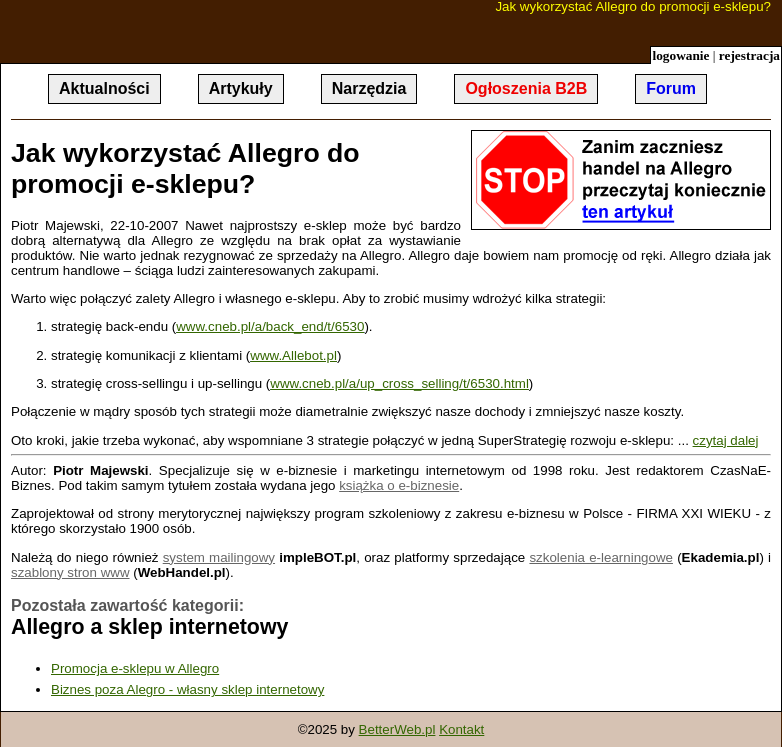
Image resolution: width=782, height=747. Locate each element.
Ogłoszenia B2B (526, 88)
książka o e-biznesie (399, 485)
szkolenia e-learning (588, 557)
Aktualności (104, 88)
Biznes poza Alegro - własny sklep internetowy (187, 689)
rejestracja (749, 55)
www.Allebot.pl (293, 355)
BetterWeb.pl (397, 729)
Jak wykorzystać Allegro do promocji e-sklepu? (633, 7)
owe (661, 557)
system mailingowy (219, 557)
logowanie (680, 55)
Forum (671, 88)
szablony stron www (70, 572)
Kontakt (461, 729)
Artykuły (241, 88)
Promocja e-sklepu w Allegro (135, 668)
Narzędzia (369, 88)
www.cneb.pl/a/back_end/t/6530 (270, 326)
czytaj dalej (726, 440)
